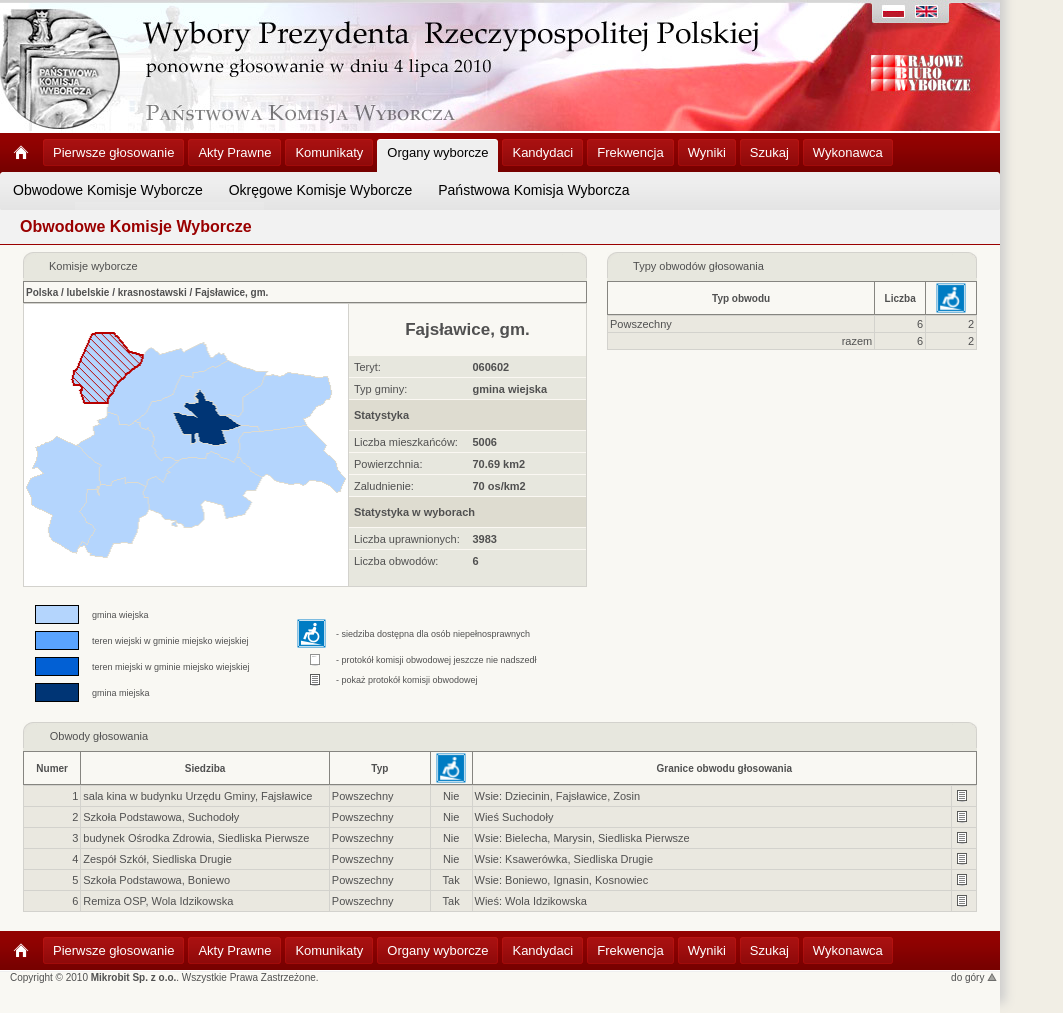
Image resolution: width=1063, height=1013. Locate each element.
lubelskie (88, 292)
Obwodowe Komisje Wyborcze (108, 190)
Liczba (900, 298)
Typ (379, 768)
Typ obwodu (741, 298)
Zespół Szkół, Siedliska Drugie (157, 859)
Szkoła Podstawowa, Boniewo (156, 880)
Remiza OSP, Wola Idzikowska (158, 901)
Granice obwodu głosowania (724, 768)
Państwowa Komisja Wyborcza (533, 190)
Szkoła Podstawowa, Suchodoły (161, 817)
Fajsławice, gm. (231, 292)
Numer (52, 768)
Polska (42, 292)
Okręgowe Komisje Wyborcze (321, 190)
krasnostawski (152, 292)
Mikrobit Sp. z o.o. (134, 977)
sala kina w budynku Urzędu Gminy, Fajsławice (197, 796)
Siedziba (205, 768)
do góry (974, 977)
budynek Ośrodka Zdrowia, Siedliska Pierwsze (196, 838)
